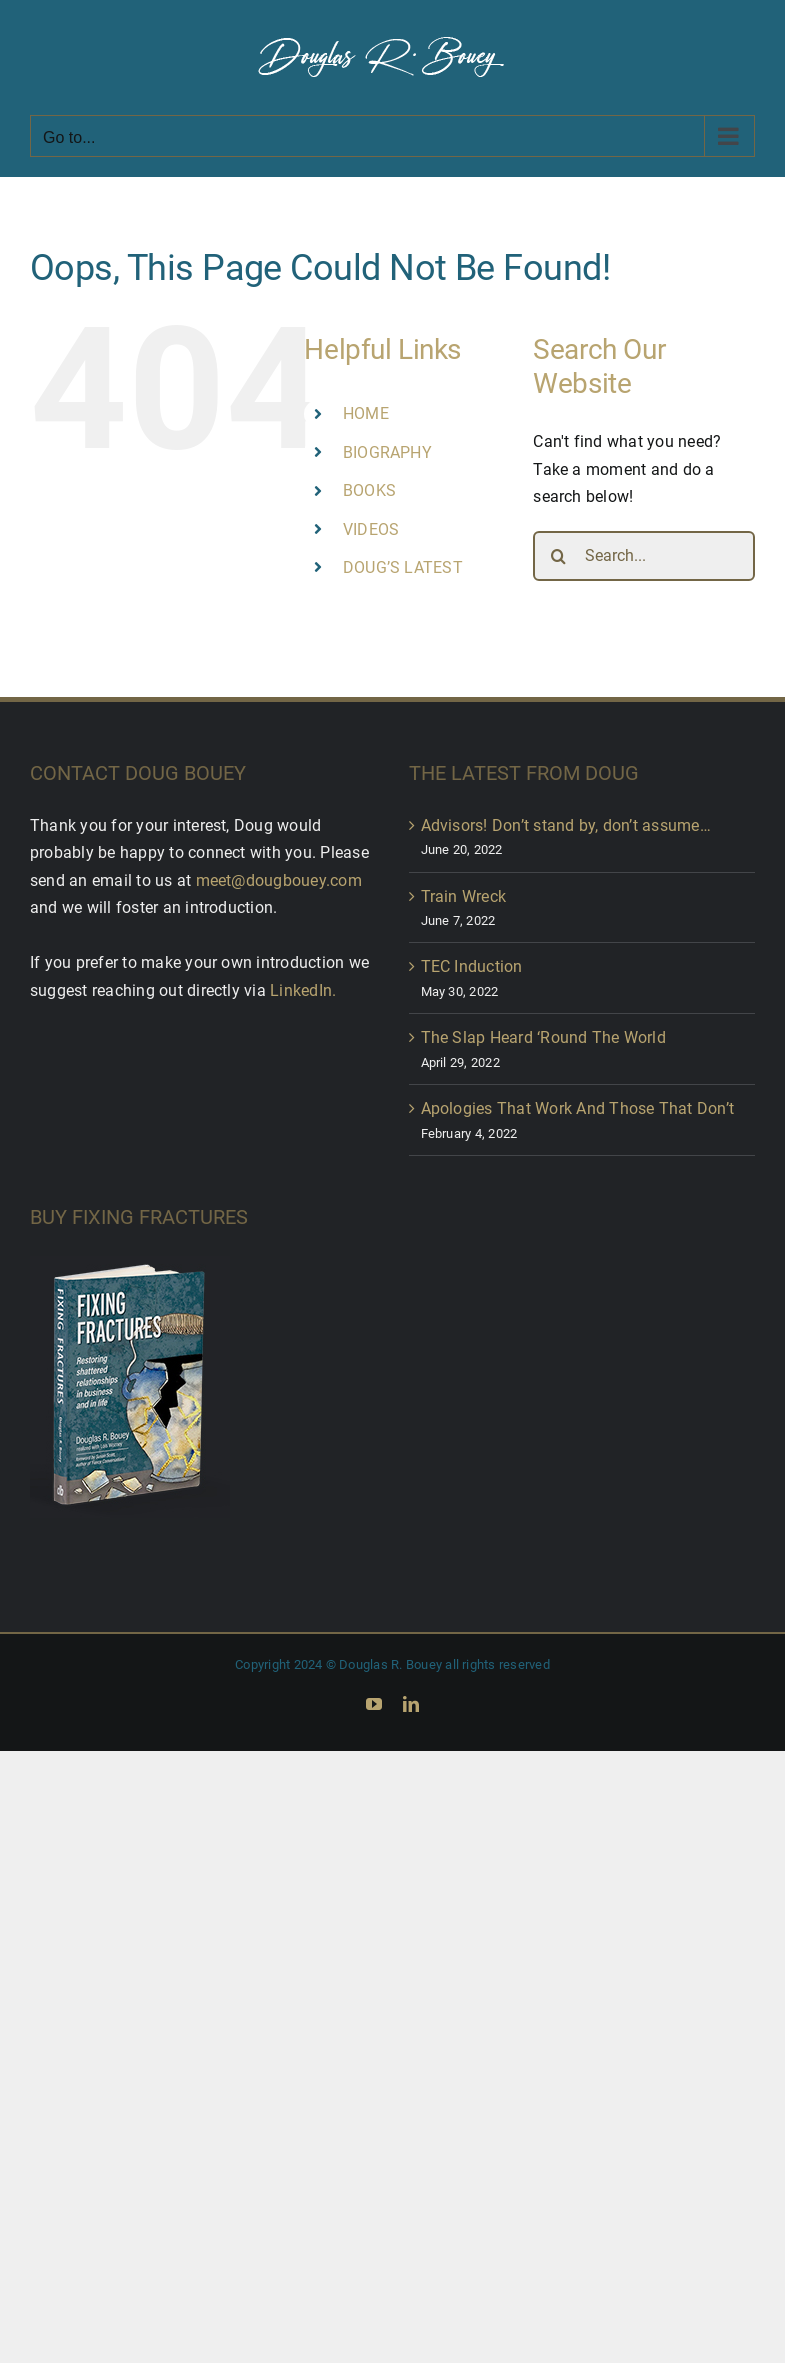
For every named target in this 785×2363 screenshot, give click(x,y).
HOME (366, 413)
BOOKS (369, 490)
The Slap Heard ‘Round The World (543, 1037)
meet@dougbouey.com (279, 880)
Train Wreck (464, 896)
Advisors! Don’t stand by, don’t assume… (566, 825)
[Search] (558, 556)
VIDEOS (371, 529)
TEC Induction (472, 966)
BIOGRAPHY (387, 452)
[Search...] (644, 556)
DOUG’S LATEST (403, 567)
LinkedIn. (303, 990)
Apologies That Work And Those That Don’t (578, 1108)
